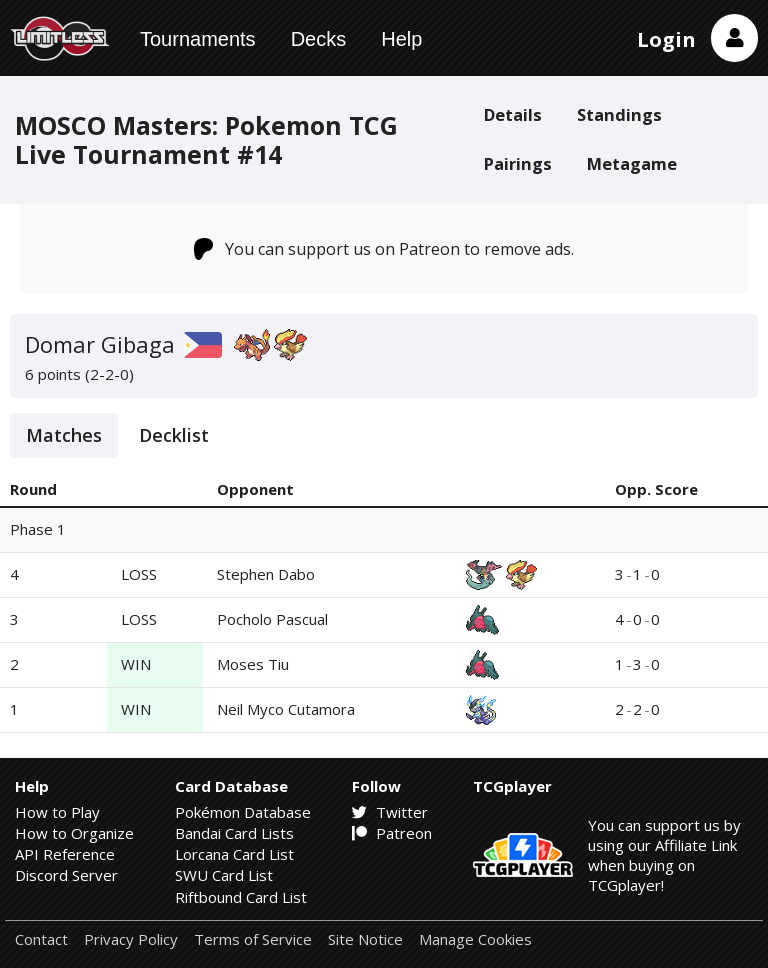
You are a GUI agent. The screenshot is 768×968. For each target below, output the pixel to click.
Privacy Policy (131, 939)
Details (513, 114)
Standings (619, 114)
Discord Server (66, 875)
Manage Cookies (475, 939)
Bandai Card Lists (234, 833)
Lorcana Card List (234, 854)
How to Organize (74, 833)
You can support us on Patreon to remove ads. (384, 249)
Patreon (392, 833)
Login (666, 39)
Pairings (518, 163)
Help (401, 39)
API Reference (65, 854)
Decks (319, 39)
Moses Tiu (253, 664)
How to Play (57, 812)
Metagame (632, 163)
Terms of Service (253, 939)
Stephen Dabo (266, 574)
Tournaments (198, 39)
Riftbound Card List (241, 897)
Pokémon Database (243, 812)
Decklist (174, 435)
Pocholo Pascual (272, 619)
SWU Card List (224, 875)
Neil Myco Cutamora (286, 709)
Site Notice (365, 939)
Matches (64, 435)
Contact (41, 939)
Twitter (390, 812)
